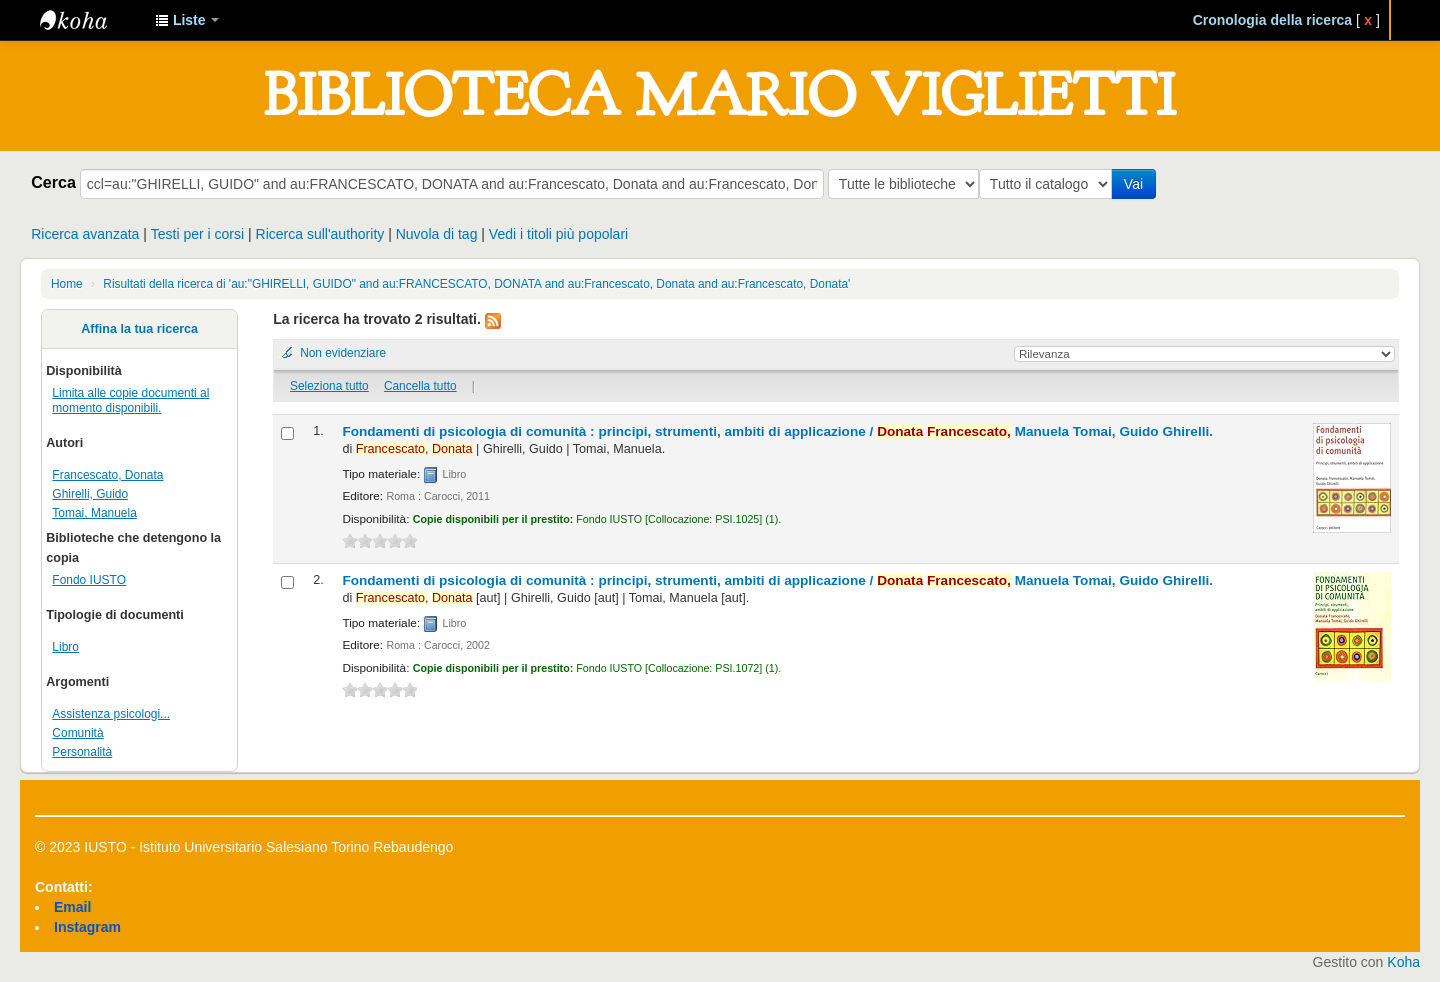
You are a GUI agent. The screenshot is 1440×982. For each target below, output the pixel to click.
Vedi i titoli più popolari (558, 234)
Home (67, 284)
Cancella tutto (420, 386)
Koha (1403, 962)
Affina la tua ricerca (139, 329)
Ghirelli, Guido (90, 494)
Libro (65, 647)
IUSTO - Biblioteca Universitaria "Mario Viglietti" (90, 20)
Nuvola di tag (437, 234)
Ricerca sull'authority (320, 234)
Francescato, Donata (107, 475)
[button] (187, 20)
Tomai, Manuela (94, 513)
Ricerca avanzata (85, 234)
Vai (1137, 184)
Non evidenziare (343, 353)
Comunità (77, 733)
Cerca (53, 182)
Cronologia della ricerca (1273, 20)
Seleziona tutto (329, 386)
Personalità (82, 752)
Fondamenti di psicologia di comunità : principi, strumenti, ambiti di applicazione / (777, 431)
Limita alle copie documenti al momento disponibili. (130, 400)
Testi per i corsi (197, 234)
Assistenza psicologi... (111, 714)
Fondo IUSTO (89, 580)
